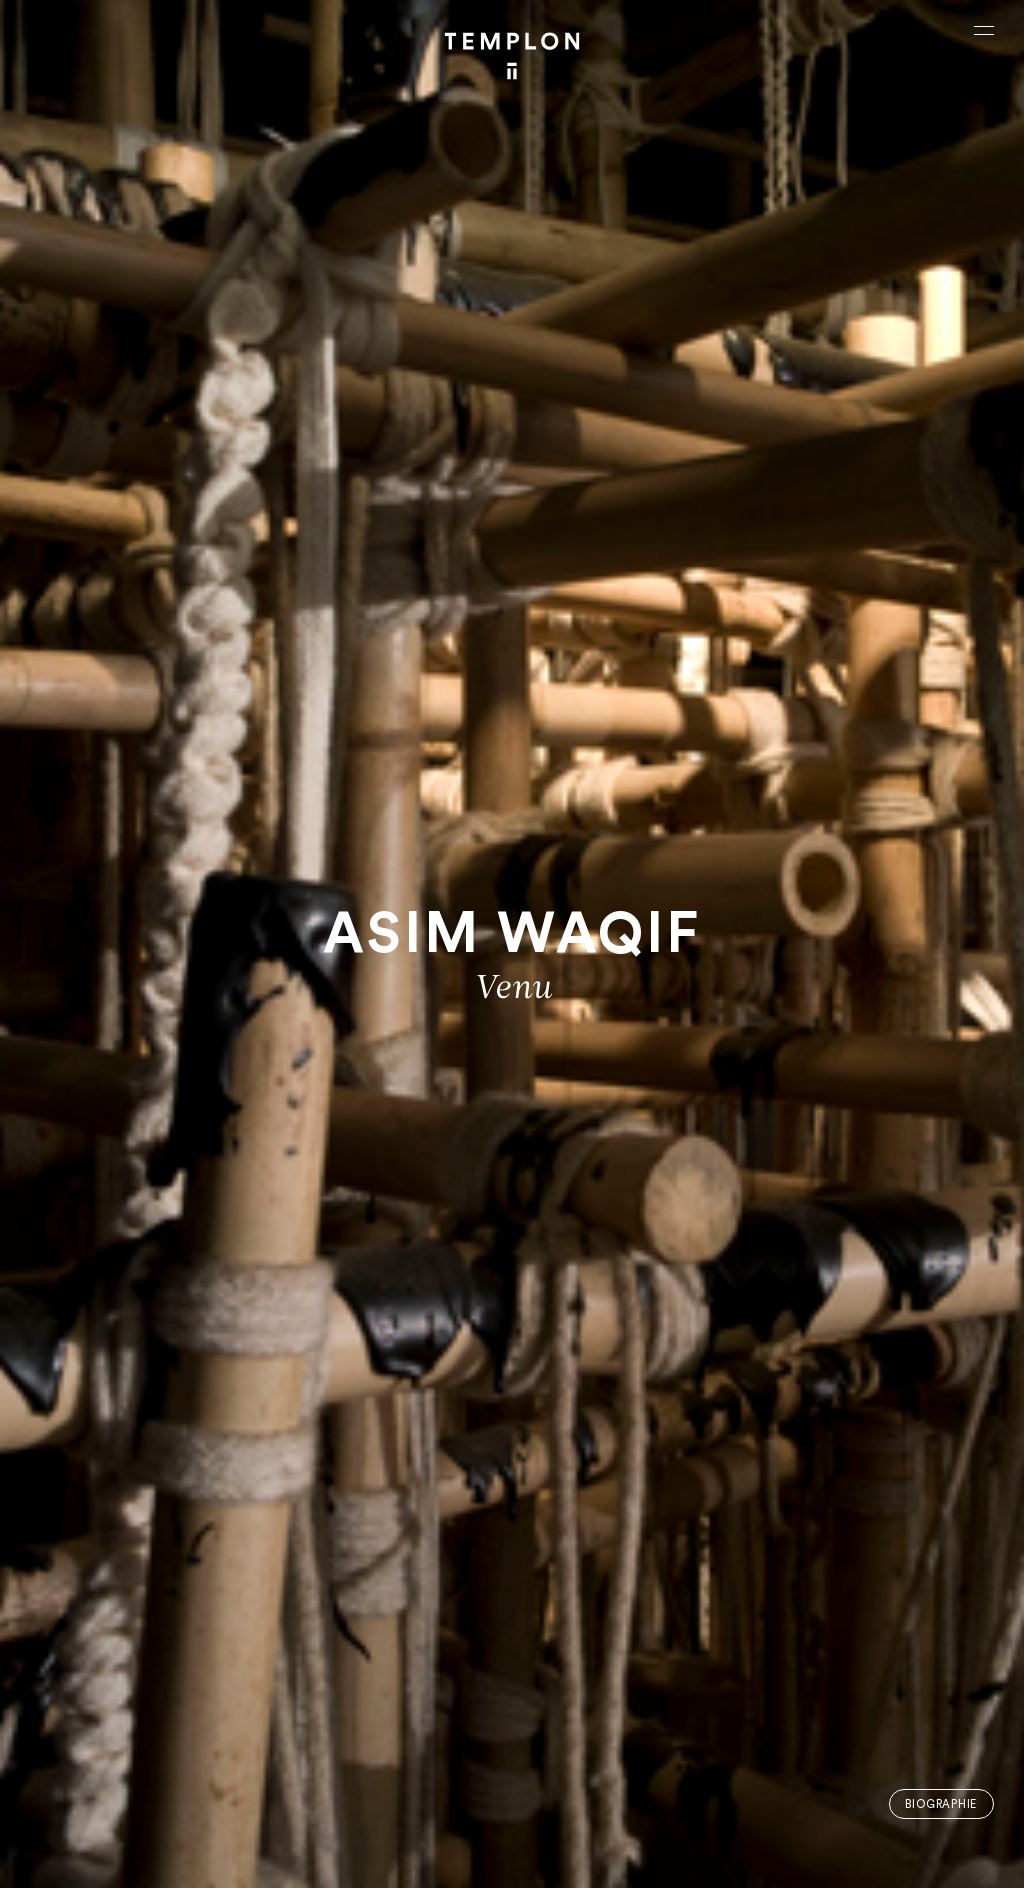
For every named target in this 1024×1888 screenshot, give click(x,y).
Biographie (941, 1804)
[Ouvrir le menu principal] (984, 30)
